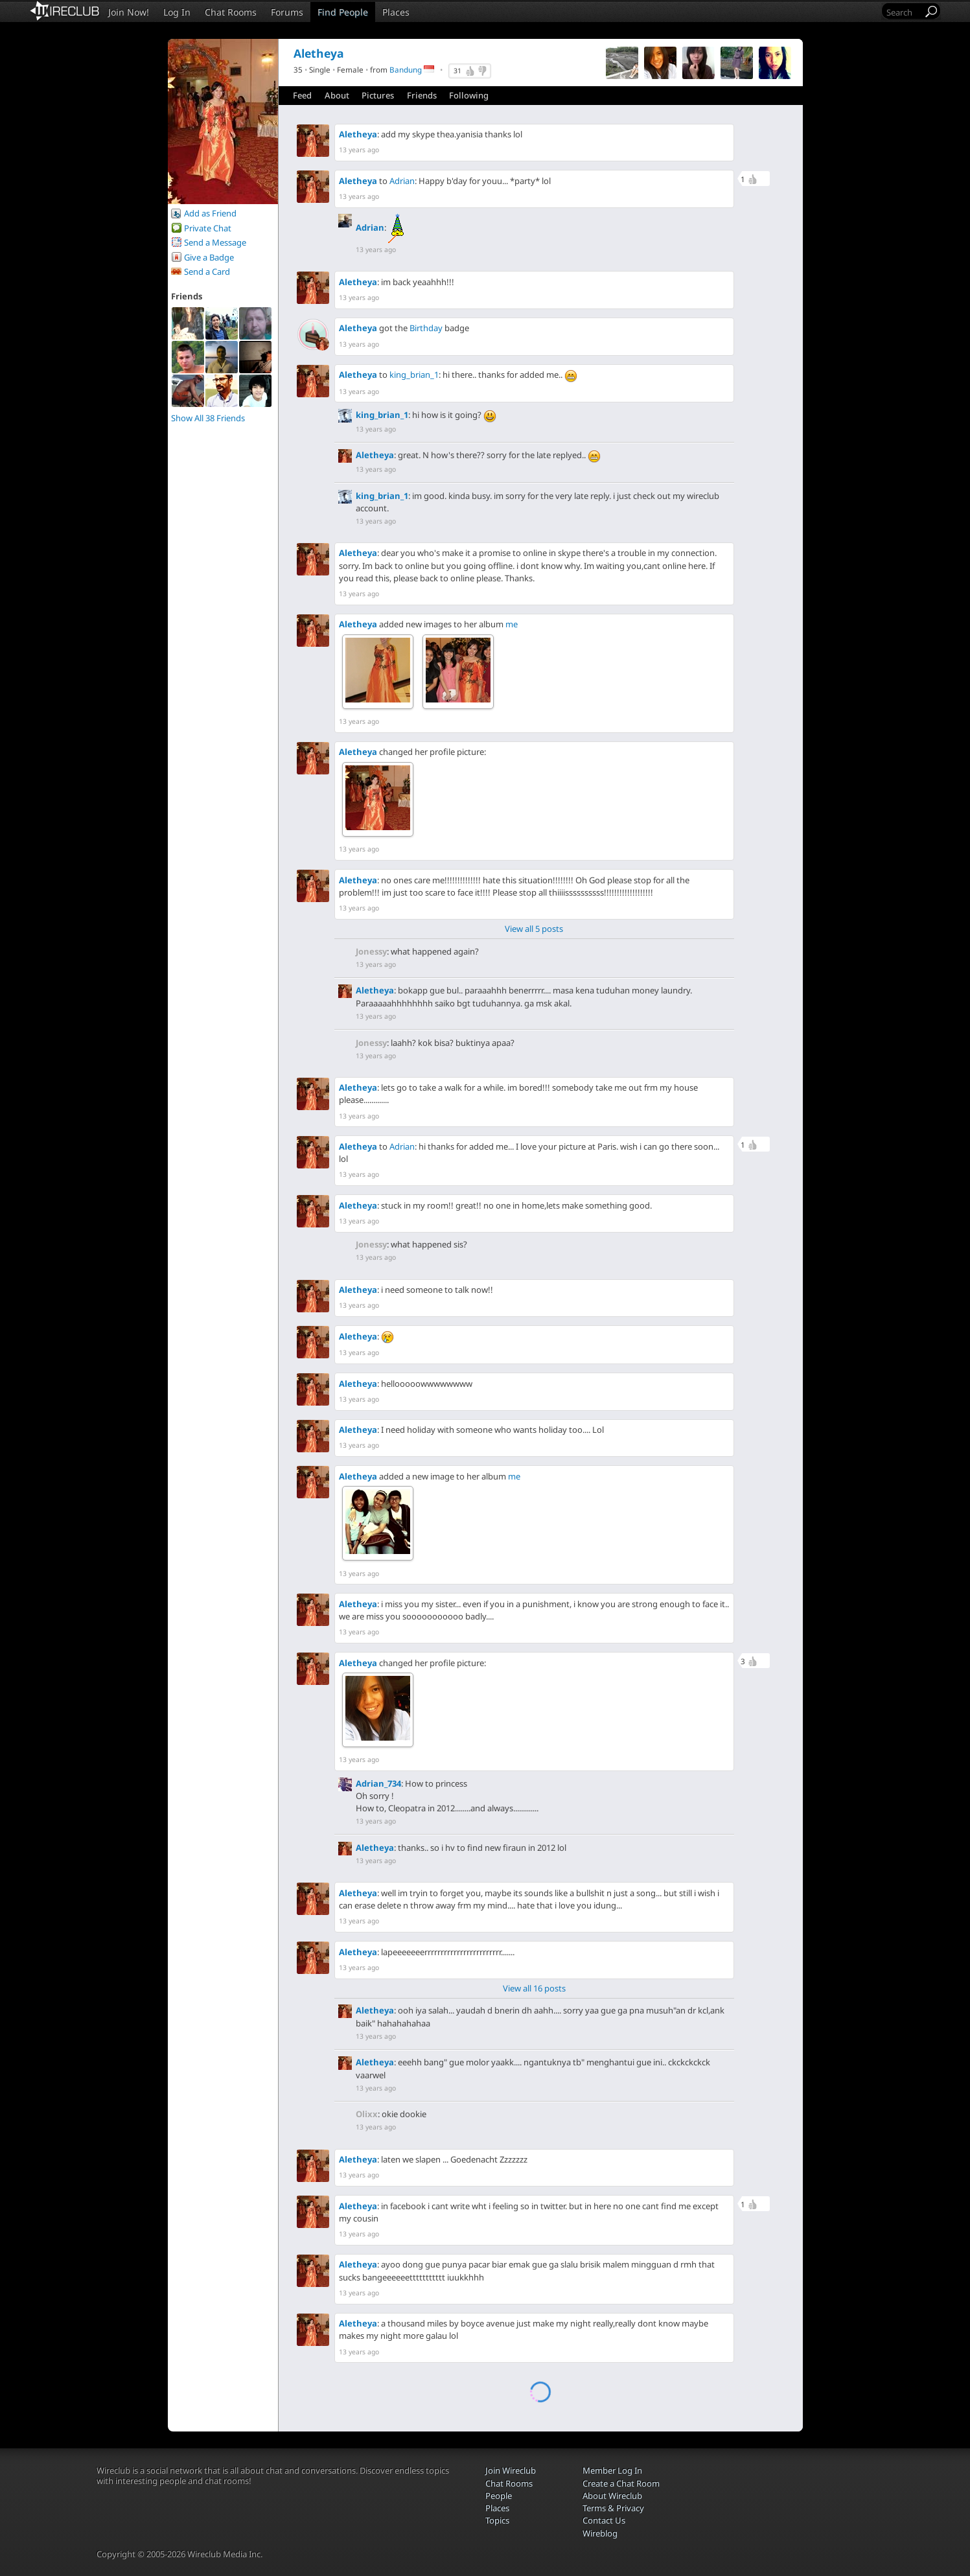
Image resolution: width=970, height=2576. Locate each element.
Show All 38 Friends (208, 418)
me (511, 624)
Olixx (367, 2114)
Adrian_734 (378, 1783)
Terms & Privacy (613, 2508)
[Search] (903, 12)
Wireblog (600, 2533)
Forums (287, 12)
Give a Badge (209, 257)
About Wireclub (612, 2495)
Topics (497, 2520)
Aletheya (358, 134)
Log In (177, 12)
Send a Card (207, 271)
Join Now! (128, 12)
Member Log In (612, 2470)
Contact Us (604, 2520)
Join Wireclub (510, 2470)
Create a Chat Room (621, 2483)
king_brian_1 (414, 374)
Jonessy (371, 951)
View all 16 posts (534, 1988)
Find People (343, 12)
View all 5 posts (534, 928)
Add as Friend (210, 213)
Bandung (405, 69)
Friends (422, 95)
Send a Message (215, 242)
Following (469, 95)
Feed (302, 95)
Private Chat (207, 228)
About (337, 95)
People (498, 2495)
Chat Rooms (231, 12)
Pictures (378, 95)
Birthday (426, 328)
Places (396, 12)
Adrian (402, 181)
